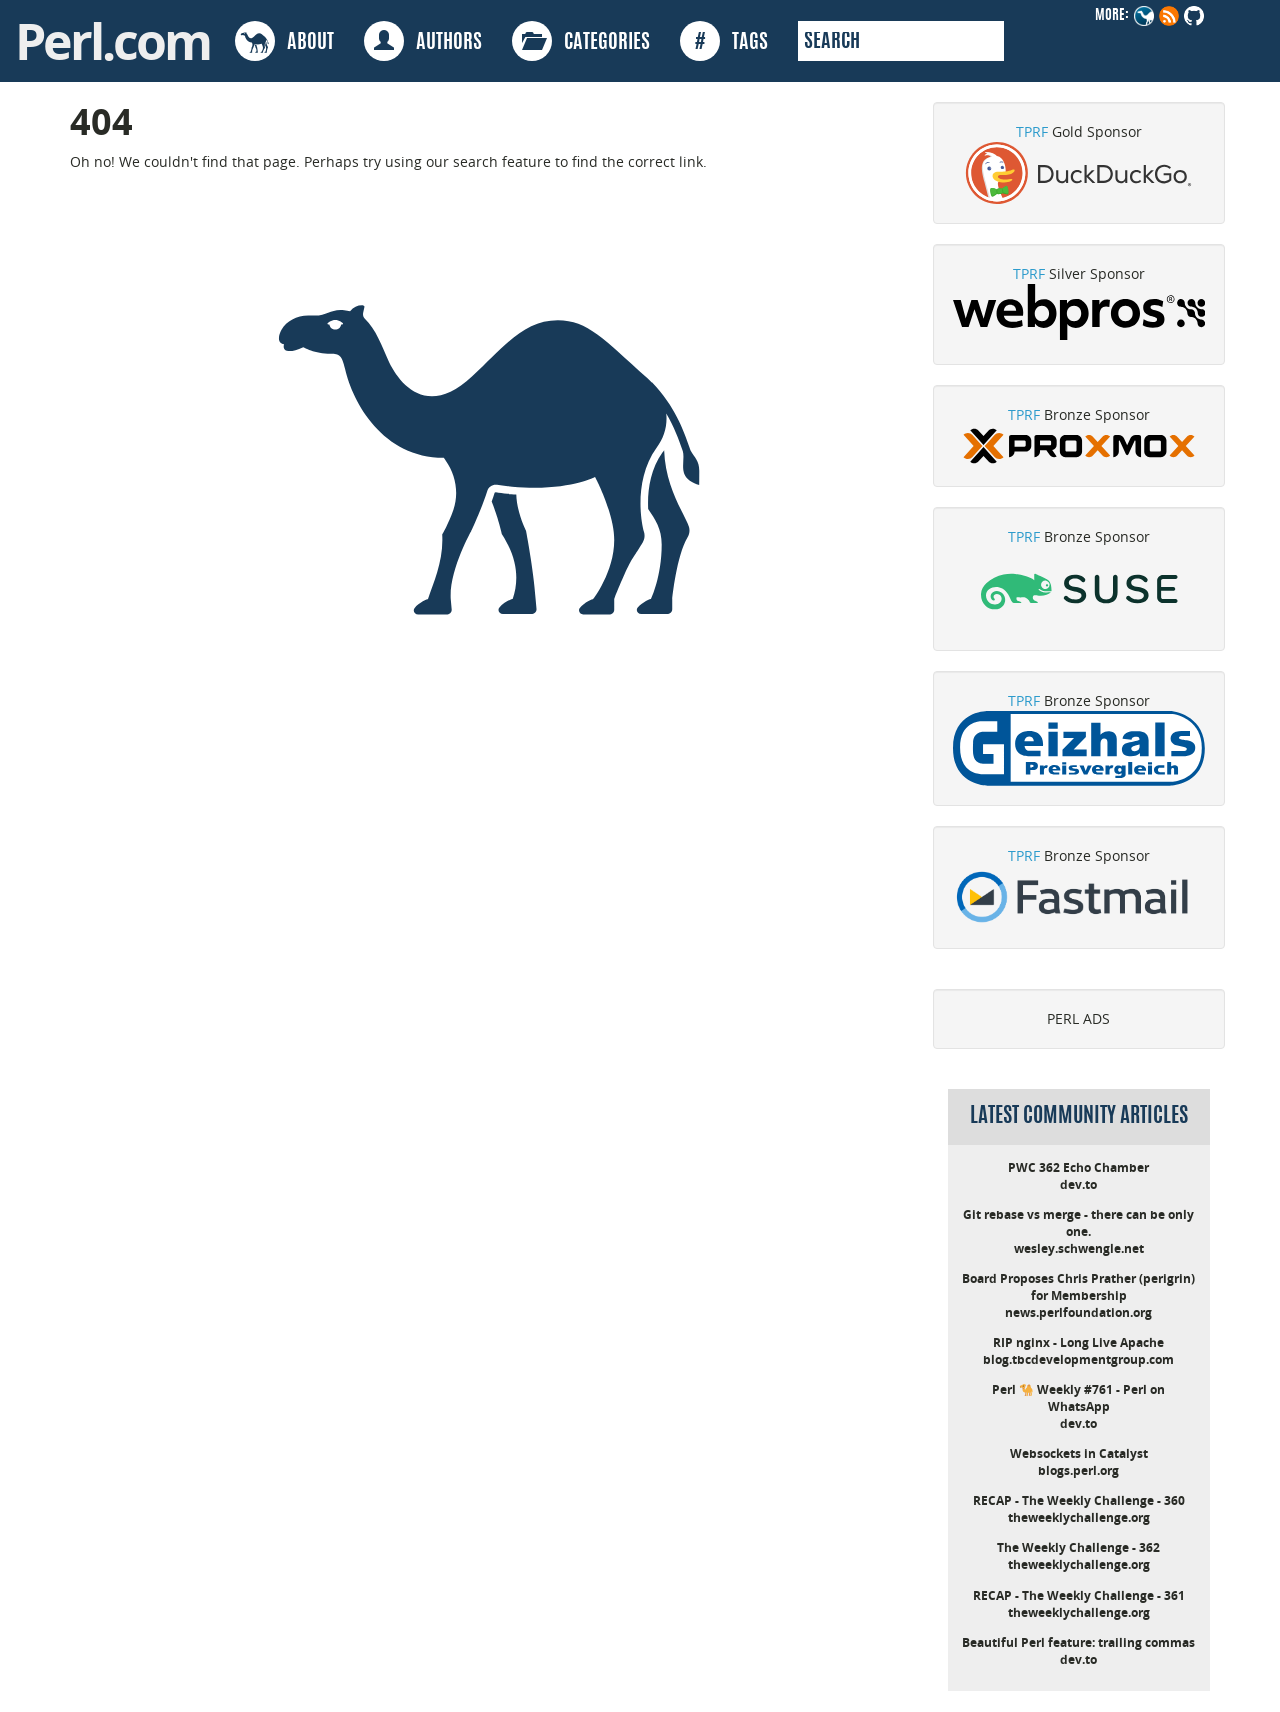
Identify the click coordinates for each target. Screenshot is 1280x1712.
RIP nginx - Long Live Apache (1078, 1342)
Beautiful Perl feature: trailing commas (1078, 1642)
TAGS (724, 41)
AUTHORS (423, 41)
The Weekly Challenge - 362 (1078, 1547)
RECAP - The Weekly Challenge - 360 (1079, 1500)
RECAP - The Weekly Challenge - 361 (1079, 1595)
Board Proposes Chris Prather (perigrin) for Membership (1078, 1287)
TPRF (1032, 131)
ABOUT (284, 41)
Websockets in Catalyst (1079, 1453)
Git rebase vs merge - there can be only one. (1078, 1223)
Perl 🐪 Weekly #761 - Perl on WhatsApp (1078, 1398)
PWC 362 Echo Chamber (1078, 1167)
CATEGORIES (581, 41)
